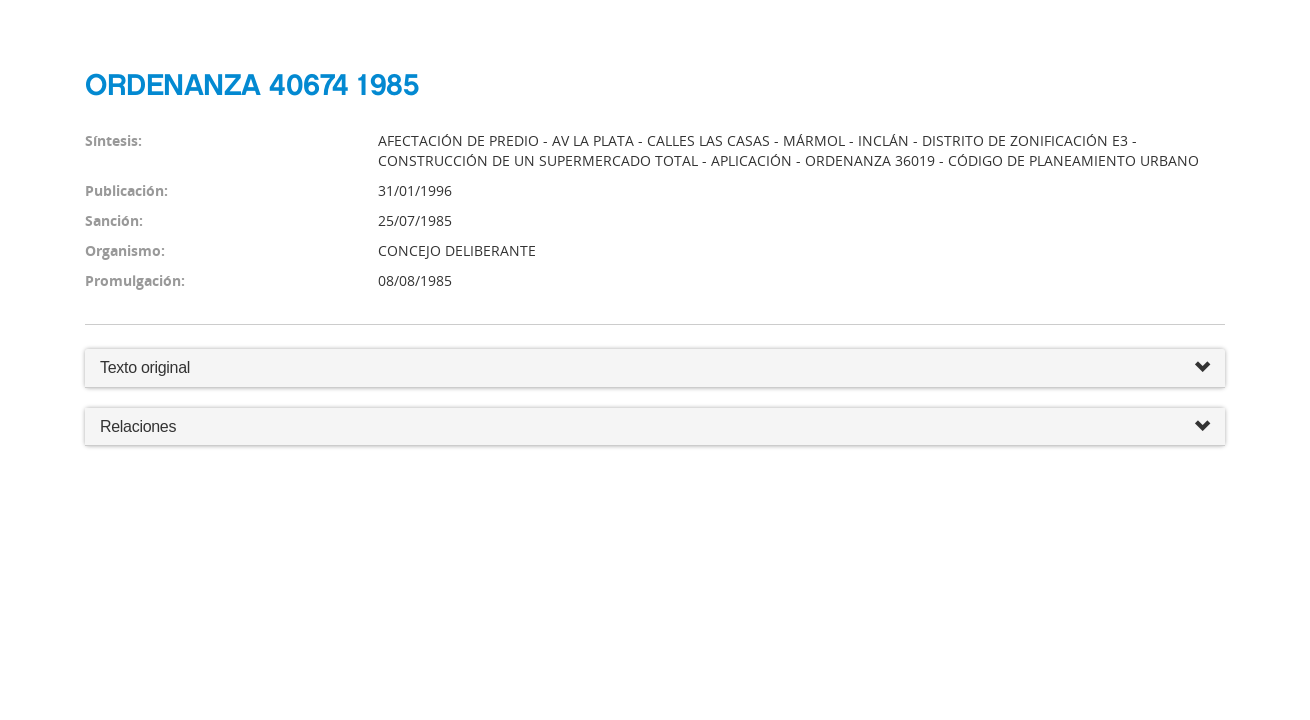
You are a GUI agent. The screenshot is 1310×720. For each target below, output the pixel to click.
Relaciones (655, 427)
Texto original (145, 367)
